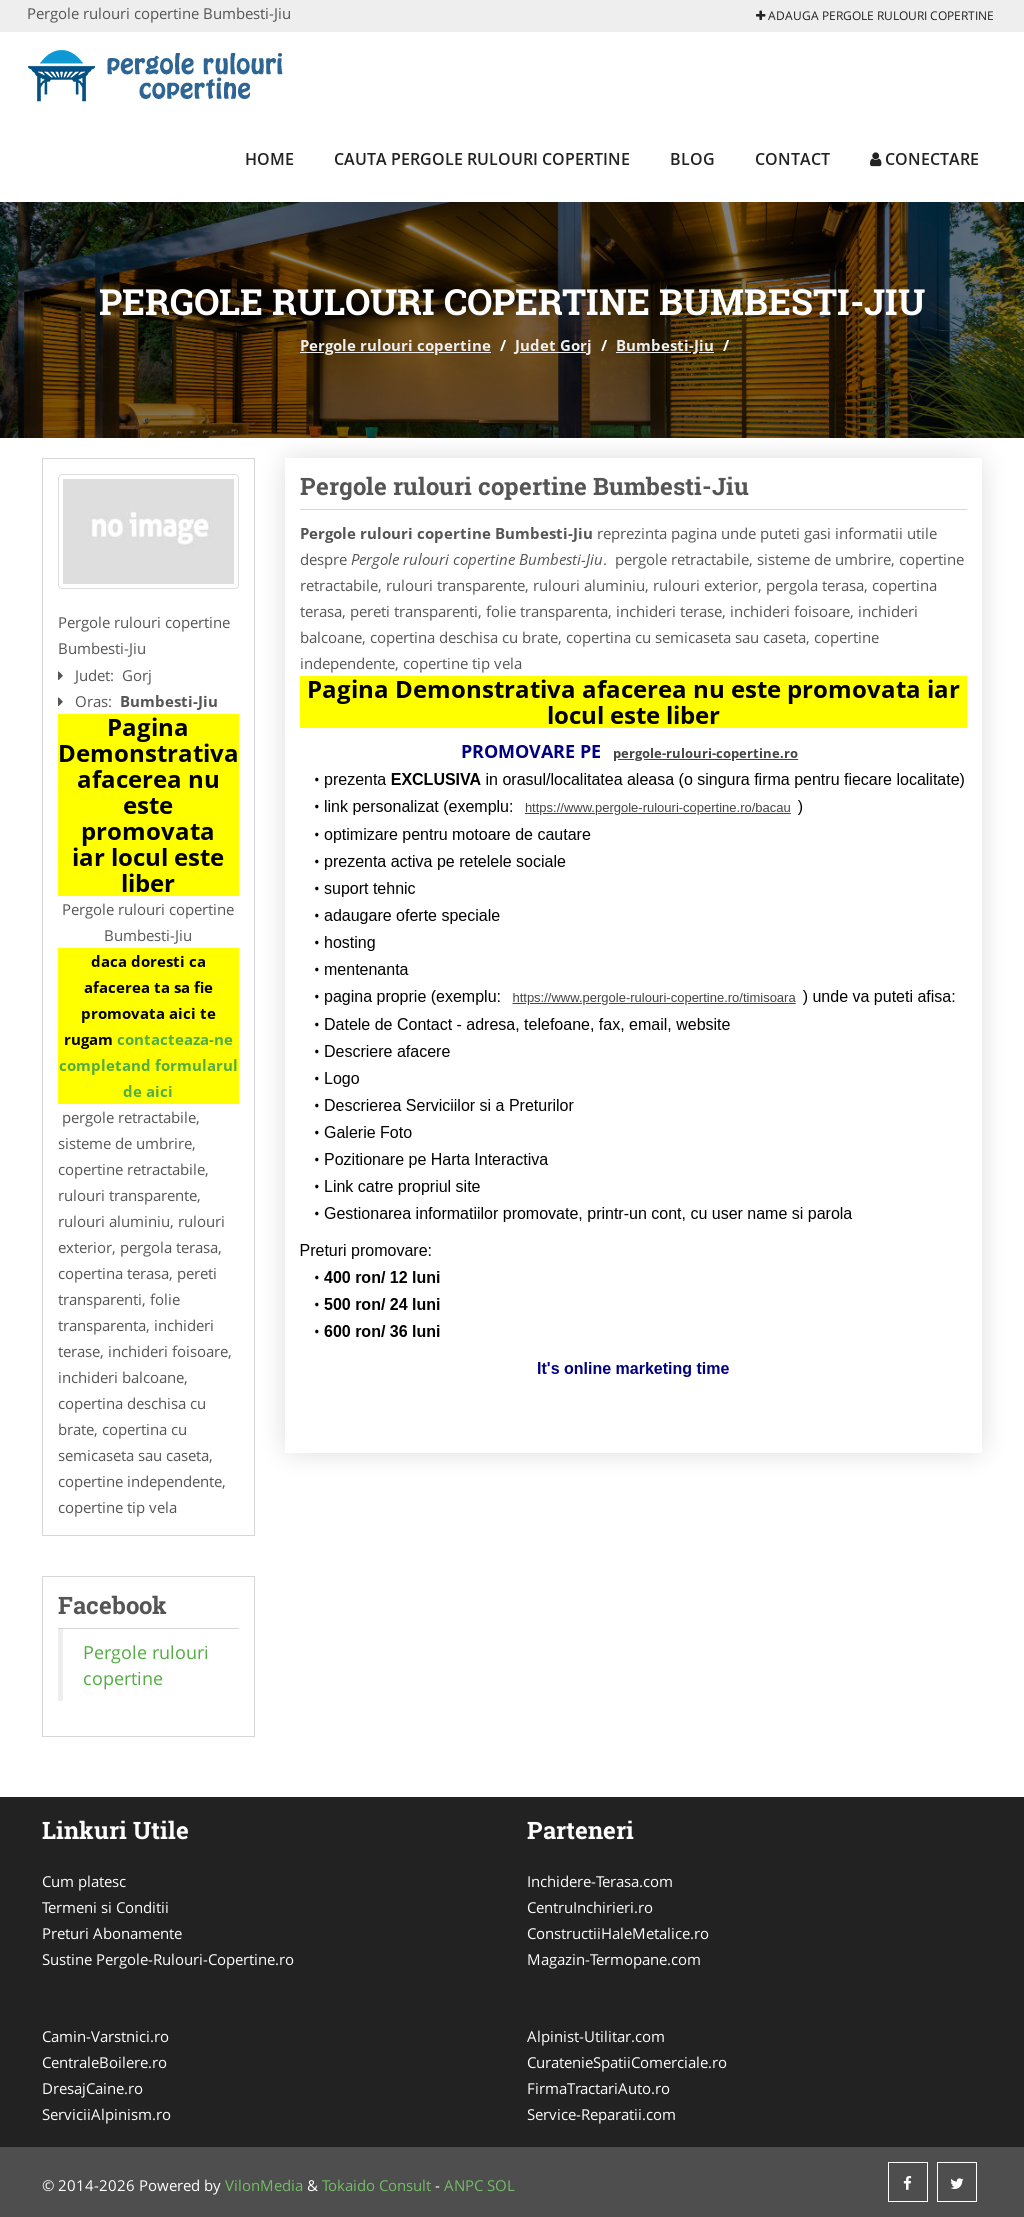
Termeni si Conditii (105, 1907)
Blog (692, 159)
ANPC (463, 2185)
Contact (792, 159)
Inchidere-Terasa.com (600, 1881)
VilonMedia (264, 2185)
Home (269, 159)
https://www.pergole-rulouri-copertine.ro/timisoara (653, 997)
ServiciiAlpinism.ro (106, 2114)
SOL (501, 2185)
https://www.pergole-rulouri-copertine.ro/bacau (658, 807)
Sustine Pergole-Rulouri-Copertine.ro (168, 1959)
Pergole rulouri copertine (395, 345)
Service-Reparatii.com (601, 2114)
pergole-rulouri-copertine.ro (705, 753)
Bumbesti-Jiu (665, 345)
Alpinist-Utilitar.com (596, 2036)
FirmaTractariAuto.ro (598, 2088)
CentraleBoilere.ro (104, 2062)
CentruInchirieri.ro (590, 1907)
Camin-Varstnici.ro (105, 2036)
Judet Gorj (553, 345)
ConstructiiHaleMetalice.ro (618, 1933)
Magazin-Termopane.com (614, 1959)
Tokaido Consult (376, 2185)
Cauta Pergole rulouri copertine (482, 159)
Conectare (924, 159)
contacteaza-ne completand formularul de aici (148, 1065)
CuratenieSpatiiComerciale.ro (627, 2062)
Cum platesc (84, 1881)
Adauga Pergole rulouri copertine (875, 15)
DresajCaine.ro (92, 2088)
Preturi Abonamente (112, 1933)
